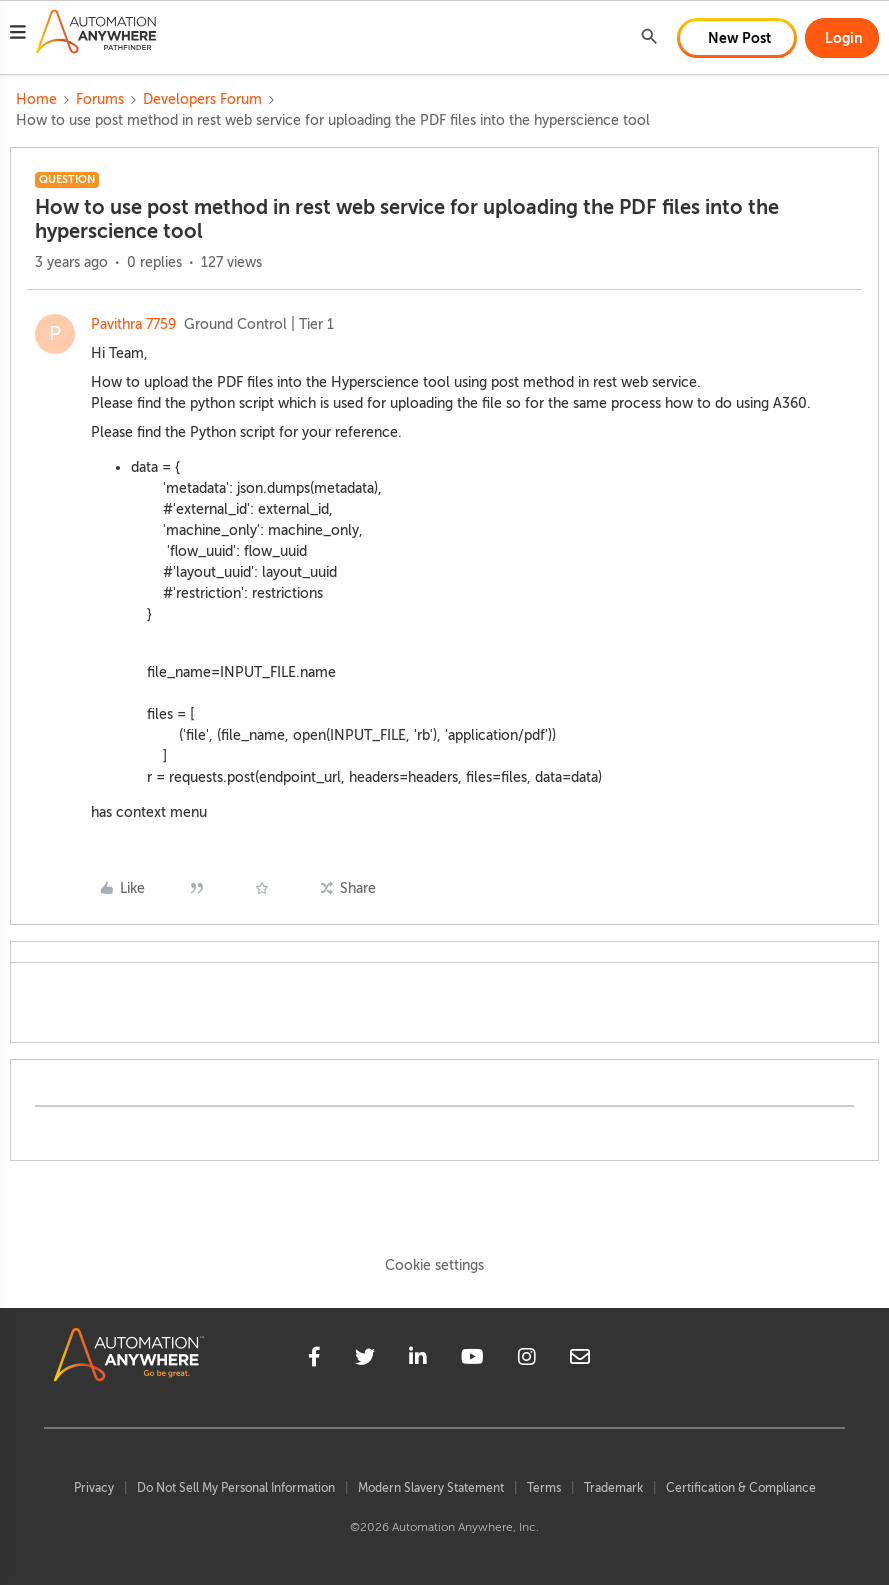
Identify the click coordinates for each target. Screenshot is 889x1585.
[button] (18, 35)
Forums (100, 99)
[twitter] (365, 1360)
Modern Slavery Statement (431, 1488)
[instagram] (527, 1360)
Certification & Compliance (741, 1488)
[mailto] (580, 1360)
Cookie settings (434, 1265)
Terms (544, 1488)
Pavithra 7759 (133, 324)
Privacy (94, 1488)
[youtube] (472, 1360)
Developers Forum (202, 99)
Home (36, 99)
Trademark (613, 1488)
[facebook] (314, 1360)
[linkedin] (418, 1360)
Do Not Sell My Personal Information (236, 1488)
